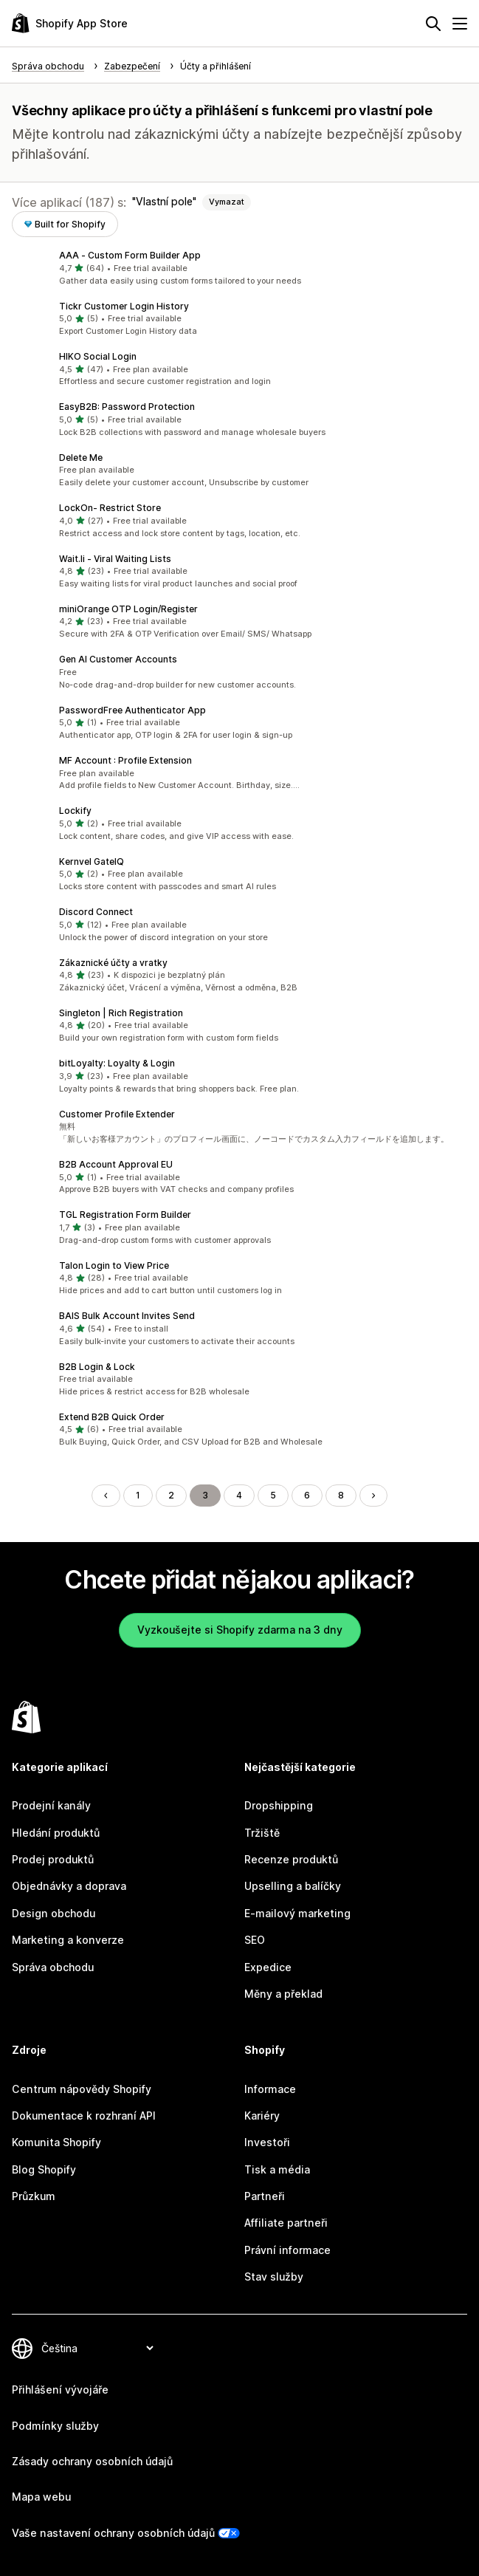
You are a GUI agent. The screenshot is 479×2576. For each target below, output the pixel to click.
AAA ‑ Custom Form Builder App (130, 255)
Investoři (267, 2142)
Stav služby (273, 2276)
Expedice (268, 1967)
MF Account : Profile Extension (125, 760)
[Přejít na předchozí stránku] (106, 1495)
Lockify (75, 810)
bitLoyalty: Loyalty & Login (117, 1063)
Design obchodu (53, 1913)
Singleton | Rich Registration (121, 1012)
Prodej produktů (53, 1859)
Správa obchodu (53, 1967)
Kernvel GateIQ (91, 861)
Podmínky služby (55, 2425)
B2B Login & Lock (97, 1366)
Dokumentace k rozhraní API (84, 2115)
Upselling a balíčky (292, 1886)
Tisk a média (277, 2169)
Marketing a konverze (68, 1939)
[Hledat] (433, 23)
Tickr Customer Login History (124, 306)
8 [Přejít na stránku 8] (341, 1495)
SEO (254, 1939)
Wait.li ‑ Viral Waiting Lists (115, 558)
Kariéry (262, 2115)
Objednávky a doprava (69, 1886)
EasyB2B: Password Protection (127, 406)
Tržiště (262, 1832)
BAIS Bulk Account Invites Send (127, 1315)
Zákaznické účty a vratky (113, 962)
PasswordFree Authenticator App (132, 710)
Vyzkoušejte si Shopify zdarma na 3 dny (239, 1629)
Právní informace (287, 2250)
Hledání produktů (56, 1832)
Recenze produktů (291, 1859)
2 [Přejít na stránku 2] (171, 1495)
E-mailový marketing (297, 1913)
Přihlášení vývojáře (60, 2389)
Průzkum (33, 2196)
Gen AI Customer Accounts (118, 659)
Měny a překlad (283, 1993)
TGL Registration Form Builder (125, 1214)
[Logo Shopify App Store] (70, 23)
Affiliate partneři (286, 2222)
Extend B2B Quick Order (112, 1416)
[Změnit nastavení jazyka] (97, 2348)
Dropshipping (278, 1805)
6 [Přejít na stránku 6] (307, 1495)
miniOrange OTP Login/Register (128, 608)
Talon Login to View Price (114, 1265)
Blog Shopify (44, 2169)
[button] (239, 268)
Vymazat (226, 201)
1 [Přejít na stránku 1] (138, 1495)
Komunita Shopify (56, 2142)
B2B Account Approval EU (116, 1164)
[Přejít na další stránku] (373, 1495)
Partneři (264, 2196)
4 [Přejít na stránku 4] (239, 1495)
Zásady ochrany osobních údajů (92, 2461)
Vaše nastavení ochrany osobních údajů (113, 2533)
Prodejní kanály (51, 1805)
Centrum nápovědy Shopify (81, 2089)
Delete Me (81, 457)
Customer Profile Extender (117, 1114)
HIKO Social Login (98, 356)
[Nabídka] (459, 23)
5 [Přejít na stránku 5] (273, 1495)
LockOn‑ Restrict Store (110, 507)
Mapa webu (41, 2496)
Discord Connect (96, 911)
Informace (270, 2089)
